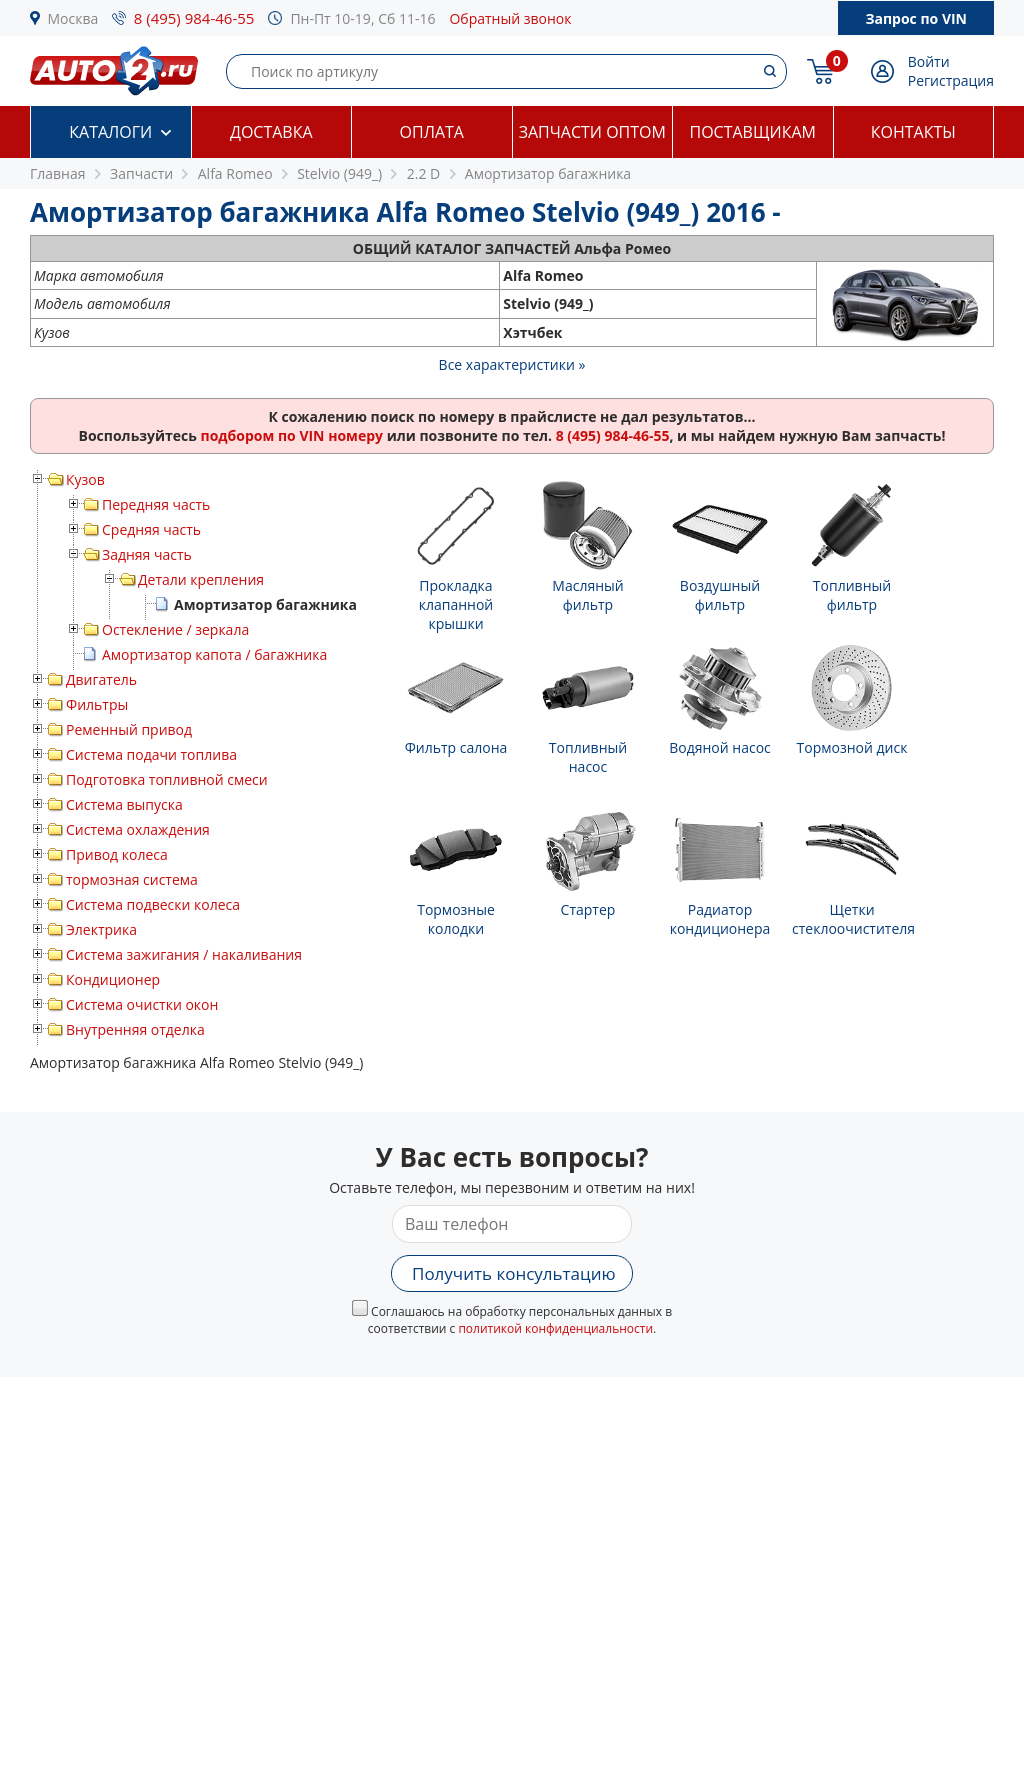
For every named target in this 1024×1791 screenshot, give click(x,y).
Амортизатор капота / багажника (214, 654)
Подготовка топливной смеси (167, 779)
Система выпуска (124, 804)
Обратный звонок (510, 18)
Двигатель (101, 679)
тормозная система (132, 879)
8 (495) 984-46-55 (194, 18)
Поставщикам (753, 132)
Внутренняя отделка (135, 1029)
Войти (929, 61)
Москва (73, 18)
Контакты (913, 132)
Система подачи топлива (151, 754)
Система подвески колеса (153, 904)
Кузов (85, 479)
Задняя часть (147, 554)
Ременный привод (129, 729)
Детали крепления (201, 579)
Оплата (432, 132)
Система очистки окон (142, 1004)
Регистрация (951, 80)
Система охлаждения (138, 829)
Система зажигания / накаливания (184, 954)
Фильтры (97, 704)
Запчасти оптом (592, 132)
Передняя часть (156, 504)
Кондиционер (113, 979)
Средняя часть (151, 529)
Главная (58, 173)
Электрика (101, 929)
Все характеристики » (512, 364)
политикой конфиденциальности (555, 1328)
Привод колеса (117, 854)
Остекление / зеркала (175, 629)
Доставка (271, 132)
